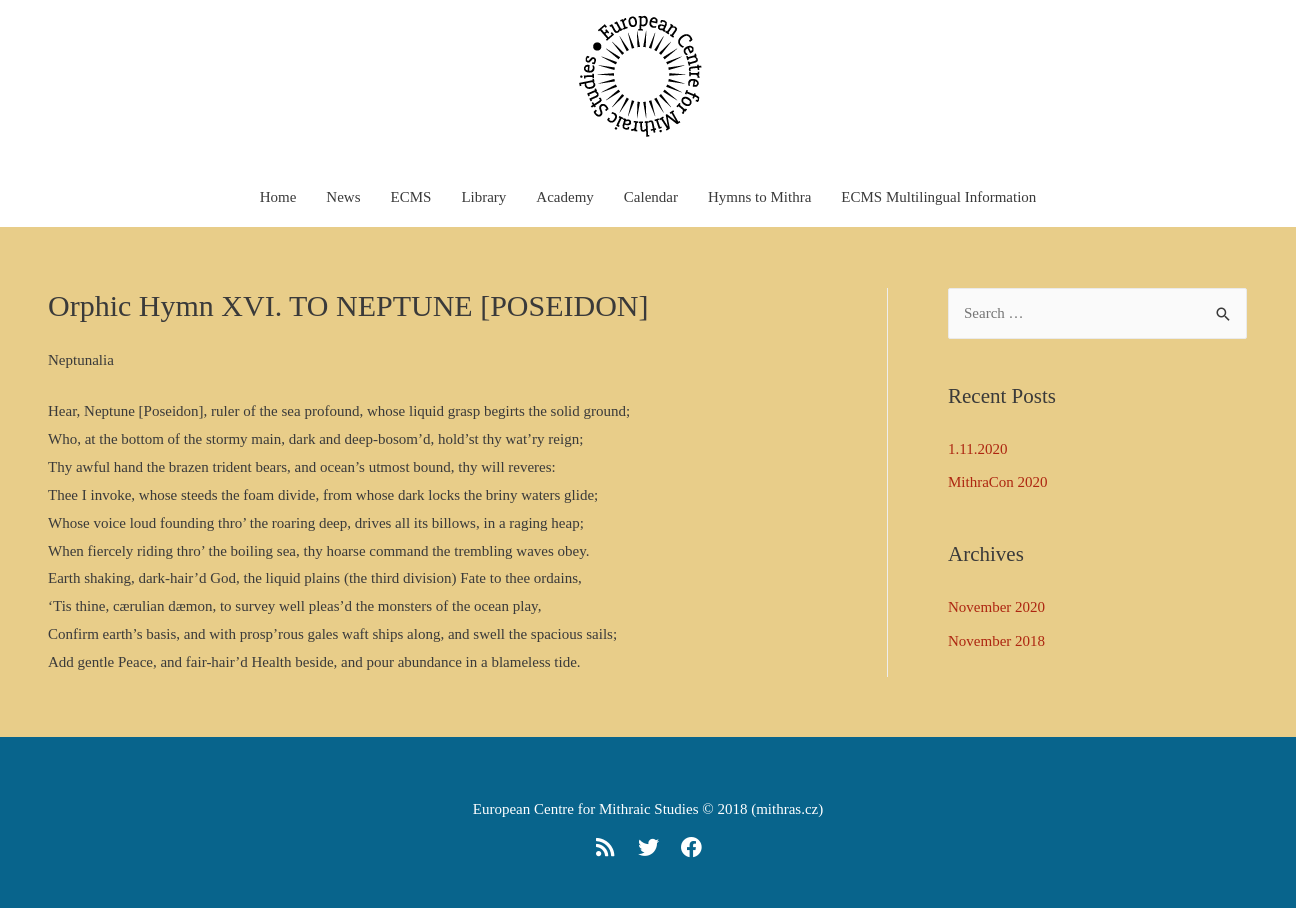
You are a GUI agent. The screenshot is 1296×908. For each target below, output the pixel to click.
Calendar (651, 197)
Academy (564, 197)
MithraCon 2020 (998, 482)
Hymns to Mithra (759, 197)
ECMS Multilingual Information (938, 197)
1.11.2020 (977, 449)
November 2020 (996, 607)
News (343, 197)
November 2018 (996, 641)
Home (278, 197)
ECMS (411, 197)
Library (483, 197)
